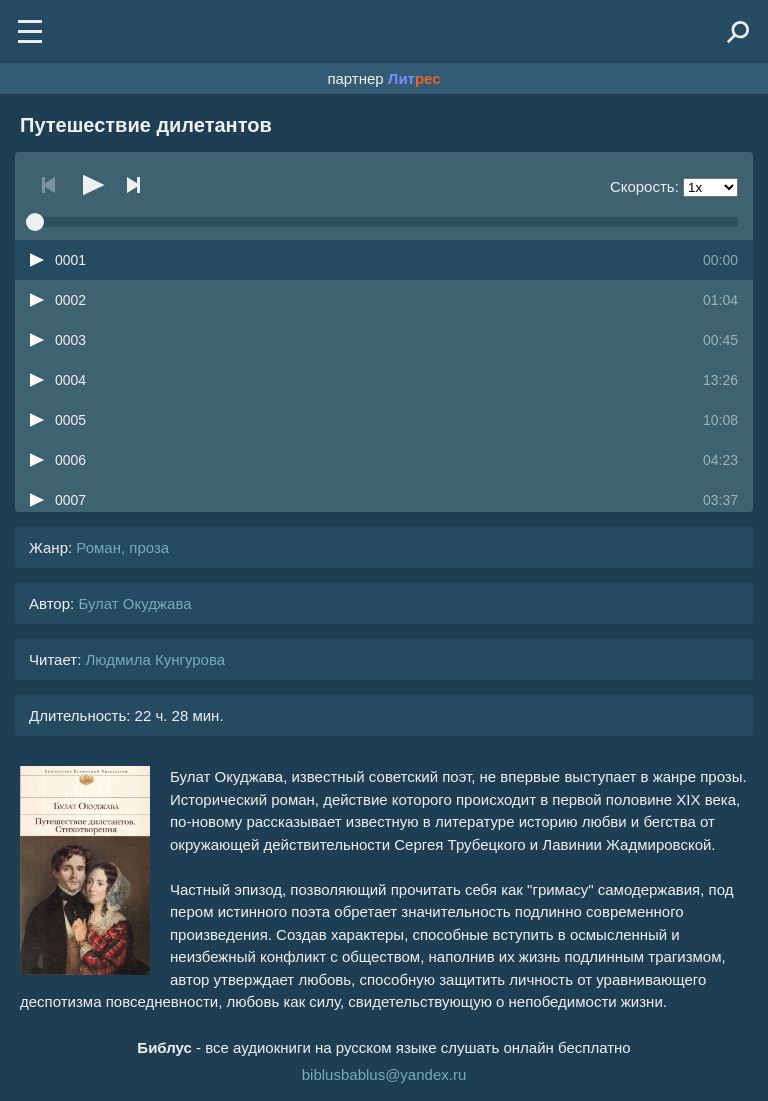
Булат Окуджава (134, 603)
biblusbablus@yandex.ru (384, 1074)
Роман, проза (122, 547)
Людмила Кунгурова (155, 659)
